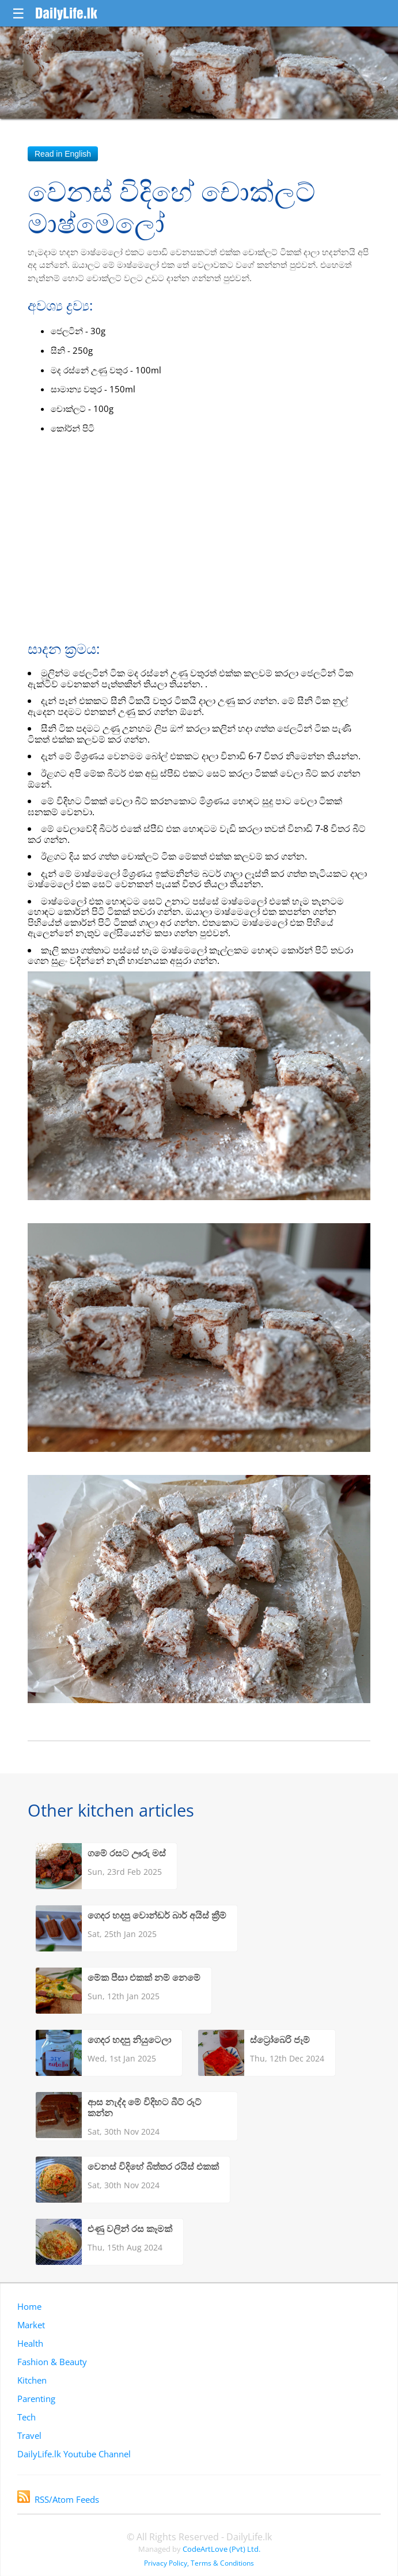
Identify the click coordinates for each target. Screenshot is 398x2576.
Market (31, 2325)
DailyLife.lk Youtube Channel (74, 2454)
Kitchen (32, 2380)
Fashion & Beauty (52, 2361)
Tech (26, 2417)
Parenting (36, 2398)
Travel (29, 2435)
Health (30, 2343)
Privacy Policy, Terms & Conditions (199, 2563)
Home (29, 2306)
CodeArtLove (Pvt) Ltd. (221, 2549)
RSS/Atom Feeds (58, 2499)
